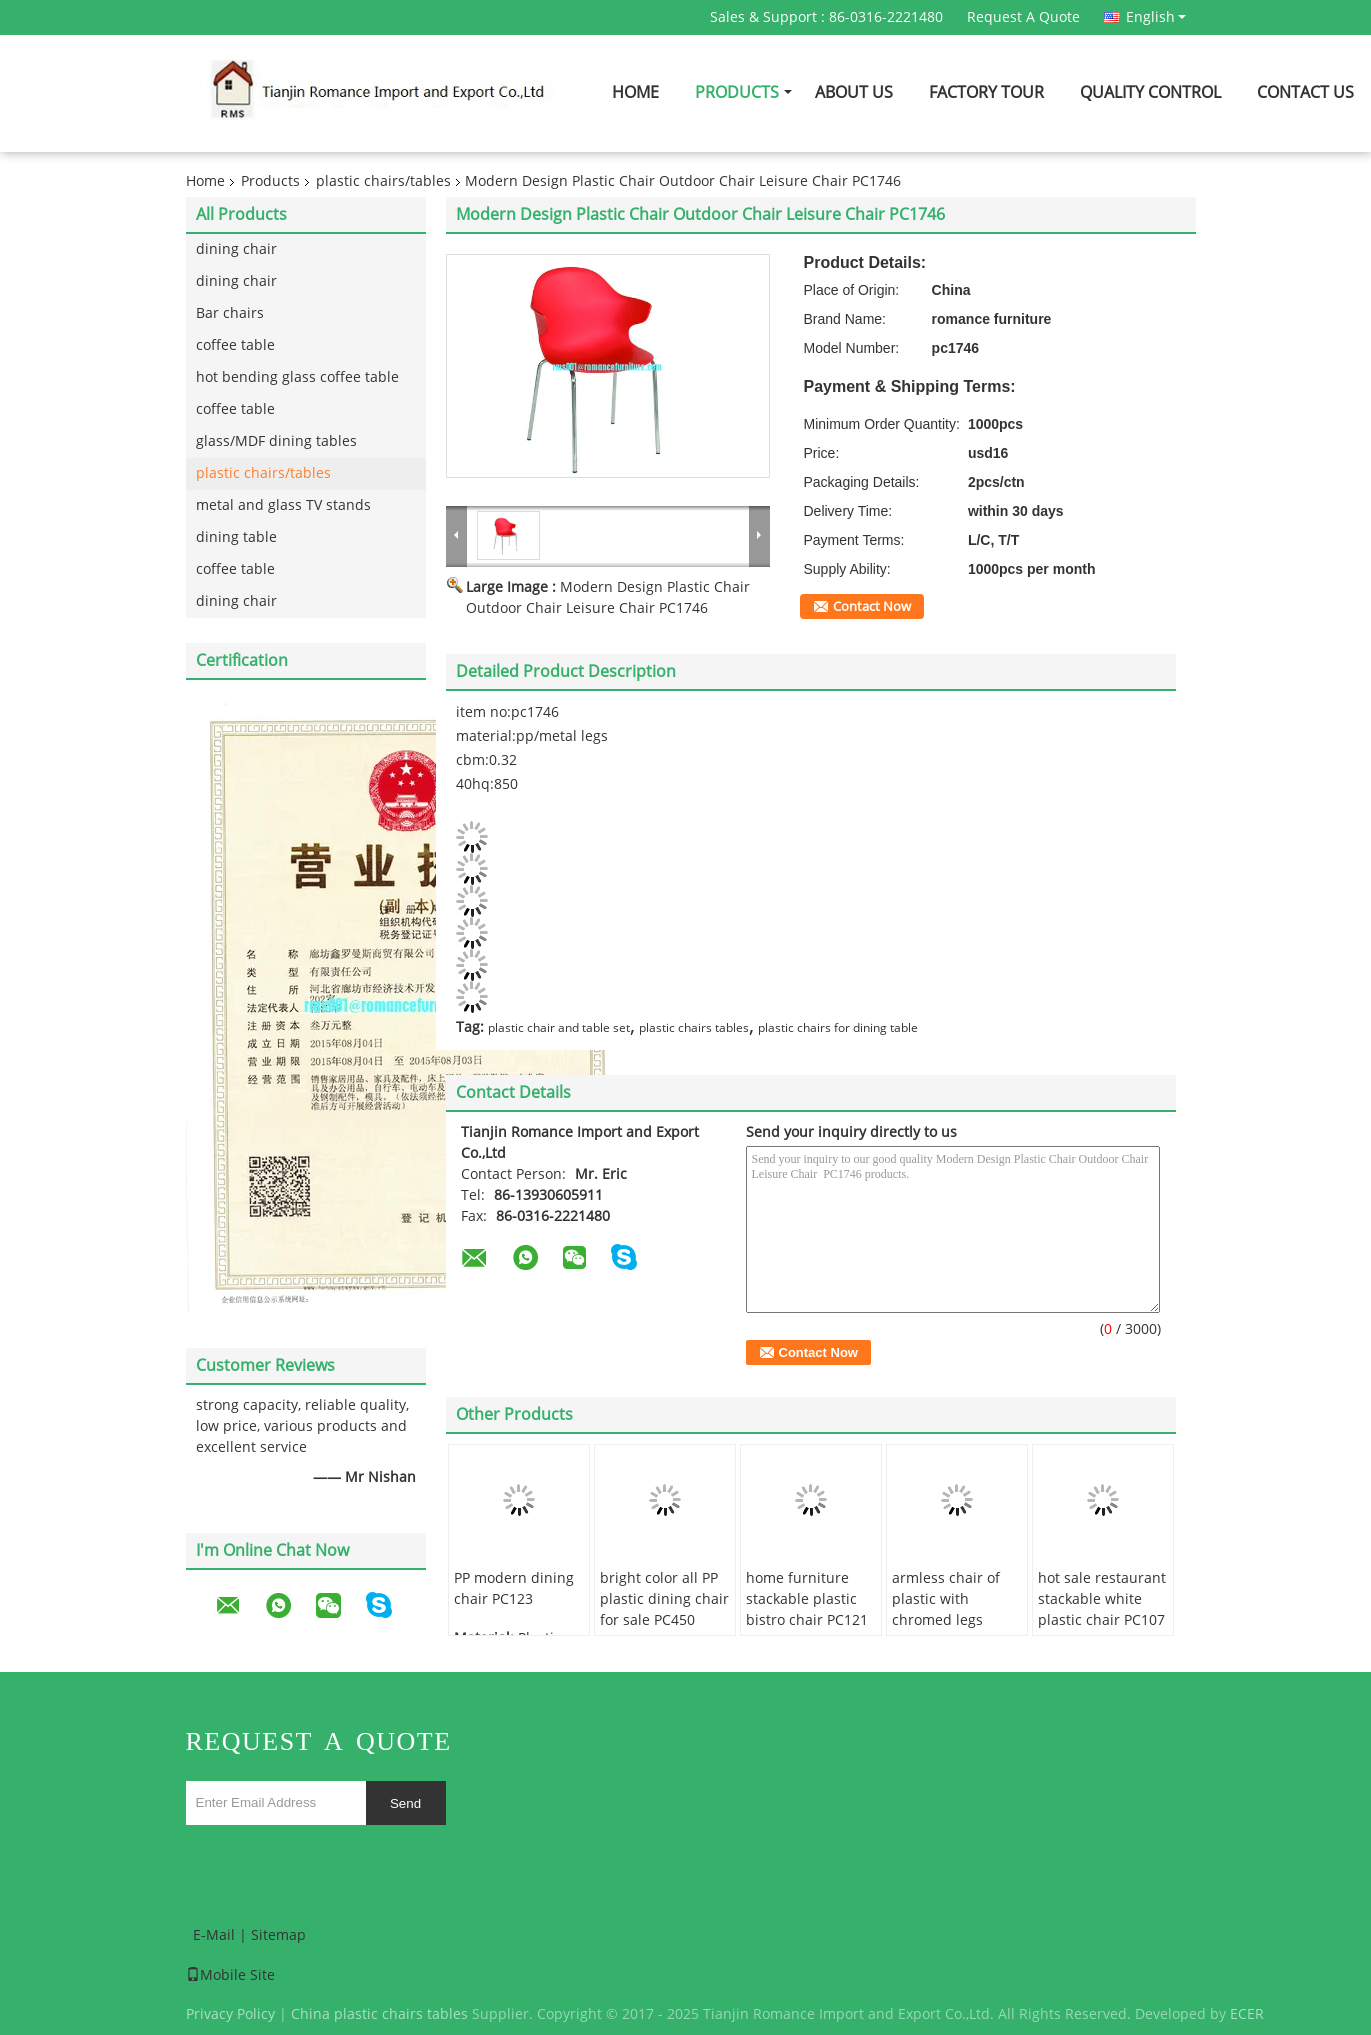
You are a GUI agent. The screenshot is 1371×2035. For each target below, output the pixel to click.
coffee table (235, 345)
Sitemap (278, 1935)
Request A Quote (1023, 17)
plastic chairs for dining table (838, 1028)
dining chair (236, 249)
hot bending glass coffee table (297, 377)
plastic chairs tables (694, 1028)
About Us (854, 92)
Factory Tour (986, 92)
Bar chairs (230, 313)
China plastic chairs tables (379, 2014)
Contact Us (1305, 92)
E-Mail (214, 1935)
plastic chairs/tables (383, 181)
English (1156, 17)
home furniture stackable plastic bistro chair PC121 (807, 1599)
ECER (1247, 2014)
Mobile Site (230, 1975)
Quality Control (1150, 92)
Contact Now (872, 607)
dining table (236, 537)
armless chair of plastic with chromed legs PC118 (946, 1610)
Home (635, 92)
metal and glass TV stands (283, 505)
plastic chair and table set (559, 1028)
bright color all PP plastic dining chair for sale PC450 (664, 1599)
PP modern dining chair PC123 (514, 1589)
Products (737, 92)
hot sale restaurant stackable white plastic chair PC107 (1102, 1599)
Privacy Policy (230, 2014)
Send (405, 1803)
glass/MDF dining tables (276, 441)
